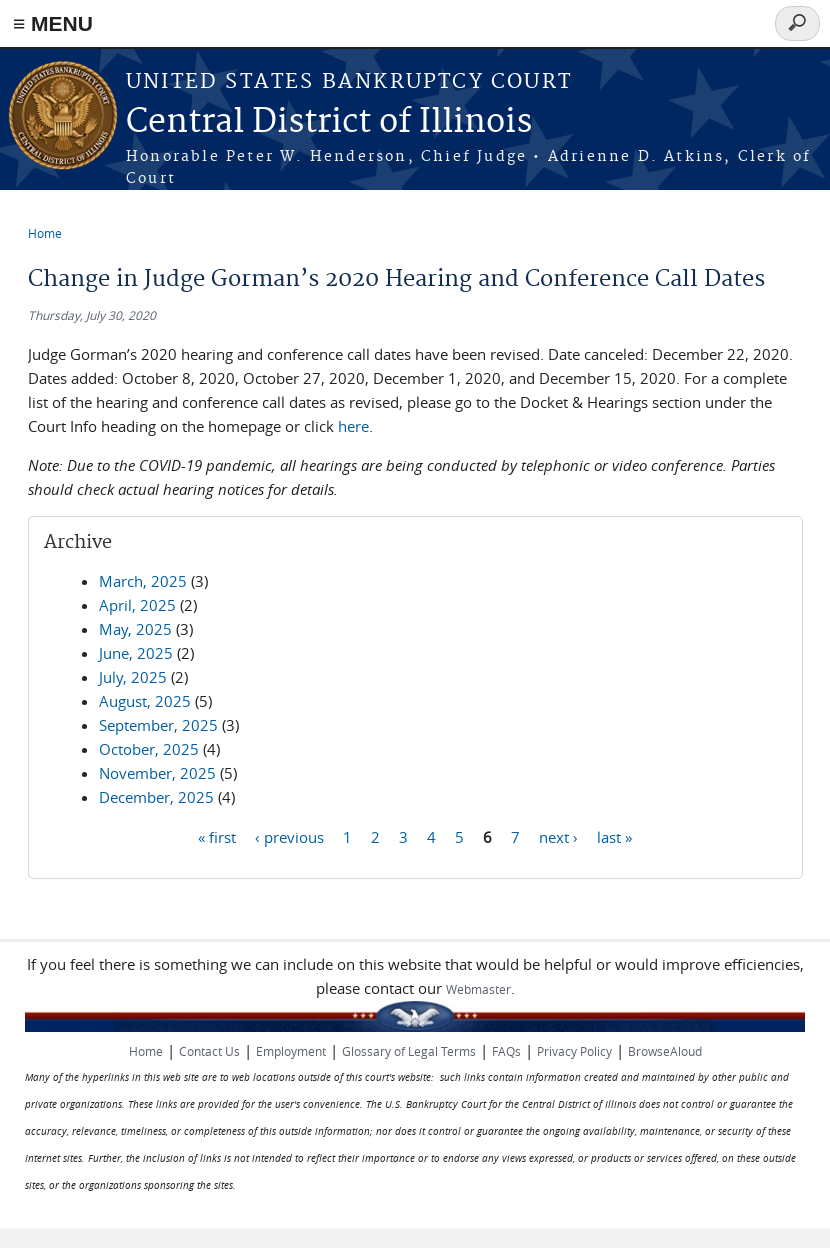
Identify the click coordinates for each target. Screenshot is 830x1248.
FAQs (506, 1051)
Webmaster (478, 989)
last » (614, 836)
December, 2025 (156, 797)
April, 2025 (137, 605)
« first (217, 836)
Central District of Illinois (329, 122)
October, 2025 (149, 749)
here (353, 426)
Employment (291, 1051)
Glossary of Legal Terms (409, 1051)
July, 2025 (133, 677)
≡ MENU (53, 23)
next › (558, 836)
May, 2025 (135, 629)
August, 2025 (145, 701)
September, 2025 (158, 725)
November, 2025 (157, 773)
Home (45, 233)
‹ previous (289, 836)
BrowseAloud (665, 1051)
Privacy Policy (574, 1051)
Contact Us (209, 1051)
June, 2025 (136, 653)
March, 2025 (143, 581)
